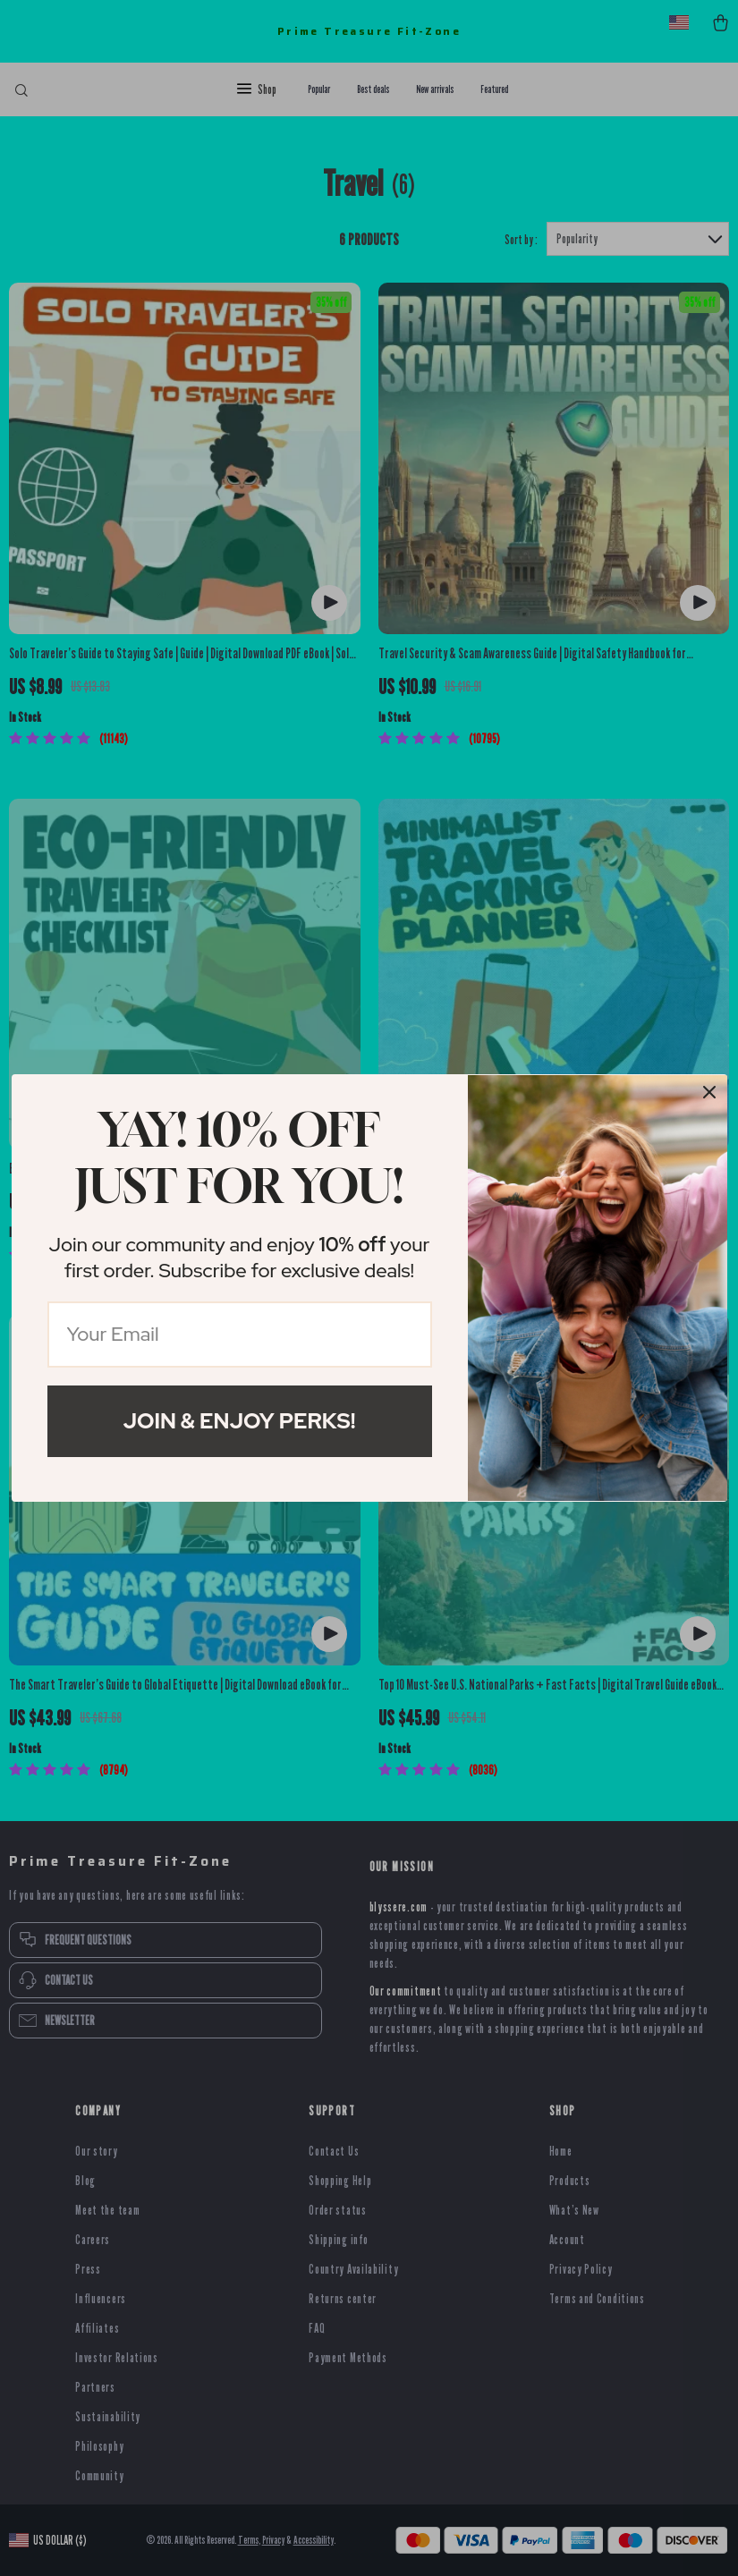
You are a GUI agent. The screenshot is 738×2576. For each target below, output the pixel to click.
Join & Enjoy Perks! (239, 1421)
